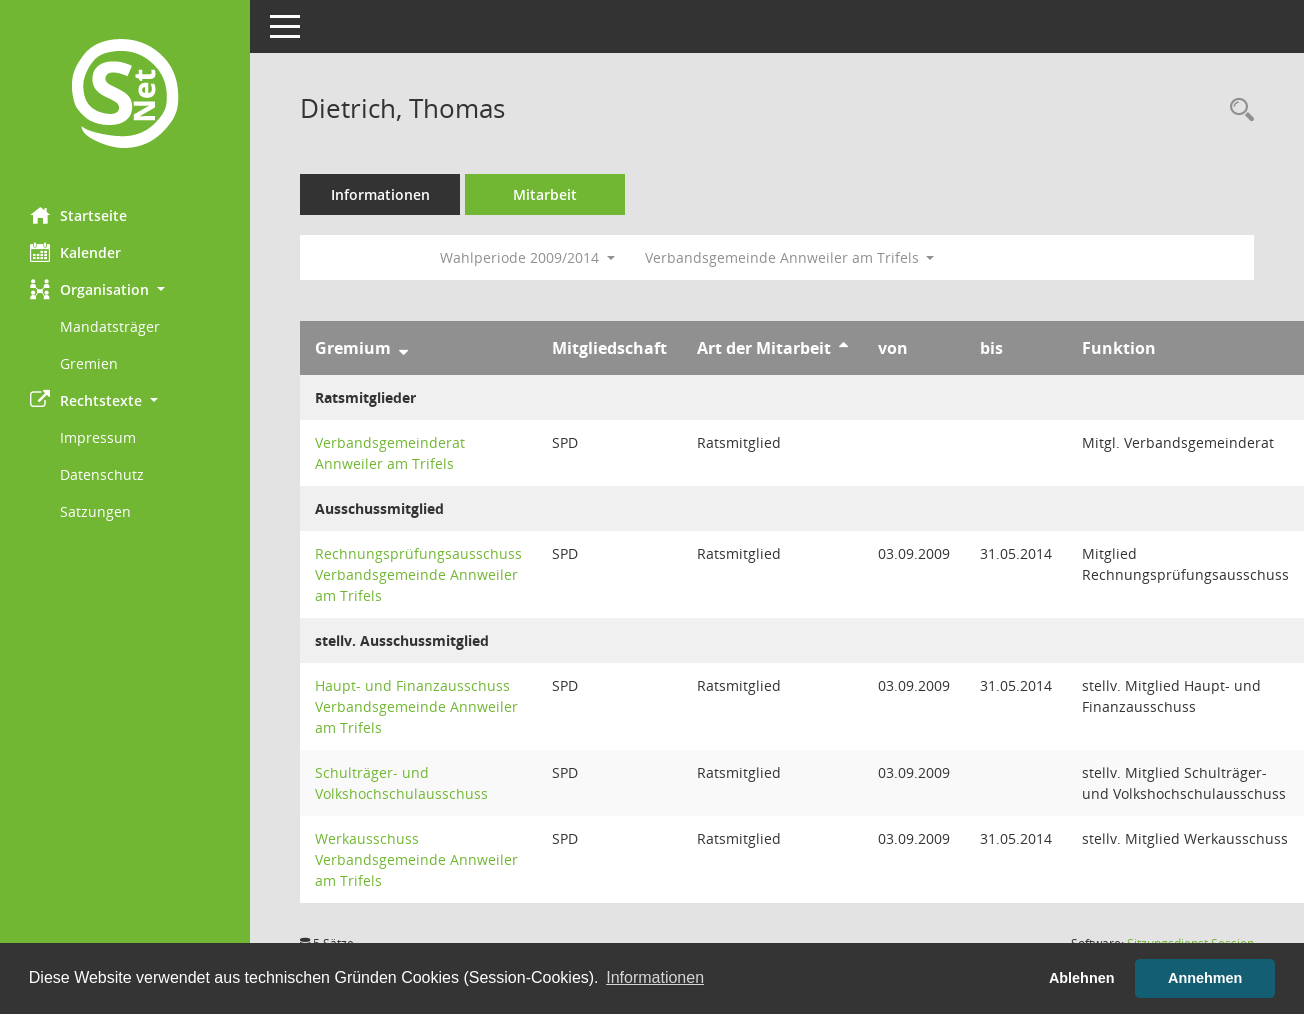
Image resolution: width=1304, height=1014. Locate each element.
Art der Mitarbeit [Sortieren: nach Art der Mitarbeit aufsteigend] (764, 348)
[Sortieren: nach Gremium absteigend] (403, 348)
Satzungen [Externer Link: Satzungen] (95, 511)
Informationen (380, 194)
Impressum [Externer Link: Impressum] (98, 437)
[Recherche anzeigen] (1237, 110)
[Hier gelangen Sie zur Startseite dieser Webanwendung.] (125, 96)
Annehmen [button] (1205, 978)
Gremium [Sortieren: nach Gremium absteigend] (353, 348)
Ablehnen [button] (1082, 978)
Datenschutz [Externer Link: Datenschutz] (102, 474)
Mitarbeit (545, 194)
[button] (125, 289)
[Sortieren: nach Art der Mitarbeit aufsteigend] (843, 348)
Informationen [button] (655, 977)
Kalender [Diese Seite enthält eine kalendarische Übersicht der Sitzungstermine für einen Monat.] (75, 252)
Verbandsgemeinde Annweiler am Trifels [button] (790, 257)
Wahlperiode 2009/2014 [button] (527, 257)
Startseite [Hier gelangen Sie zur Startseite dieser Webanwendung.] (78, 215)
